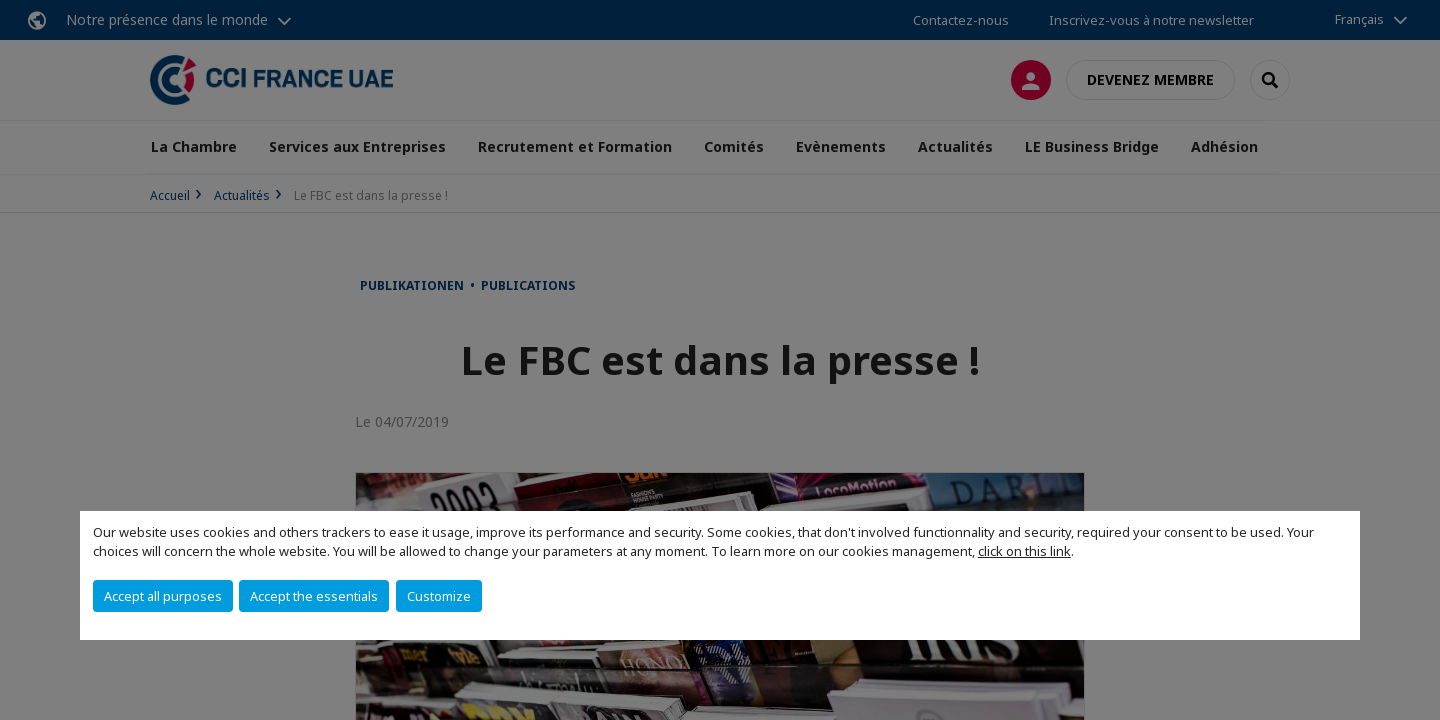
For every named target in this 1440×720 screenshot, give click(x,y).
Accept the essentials (314, 596)
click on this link (1024, 551)
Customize (439, 596)
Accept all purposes (163, 596)
